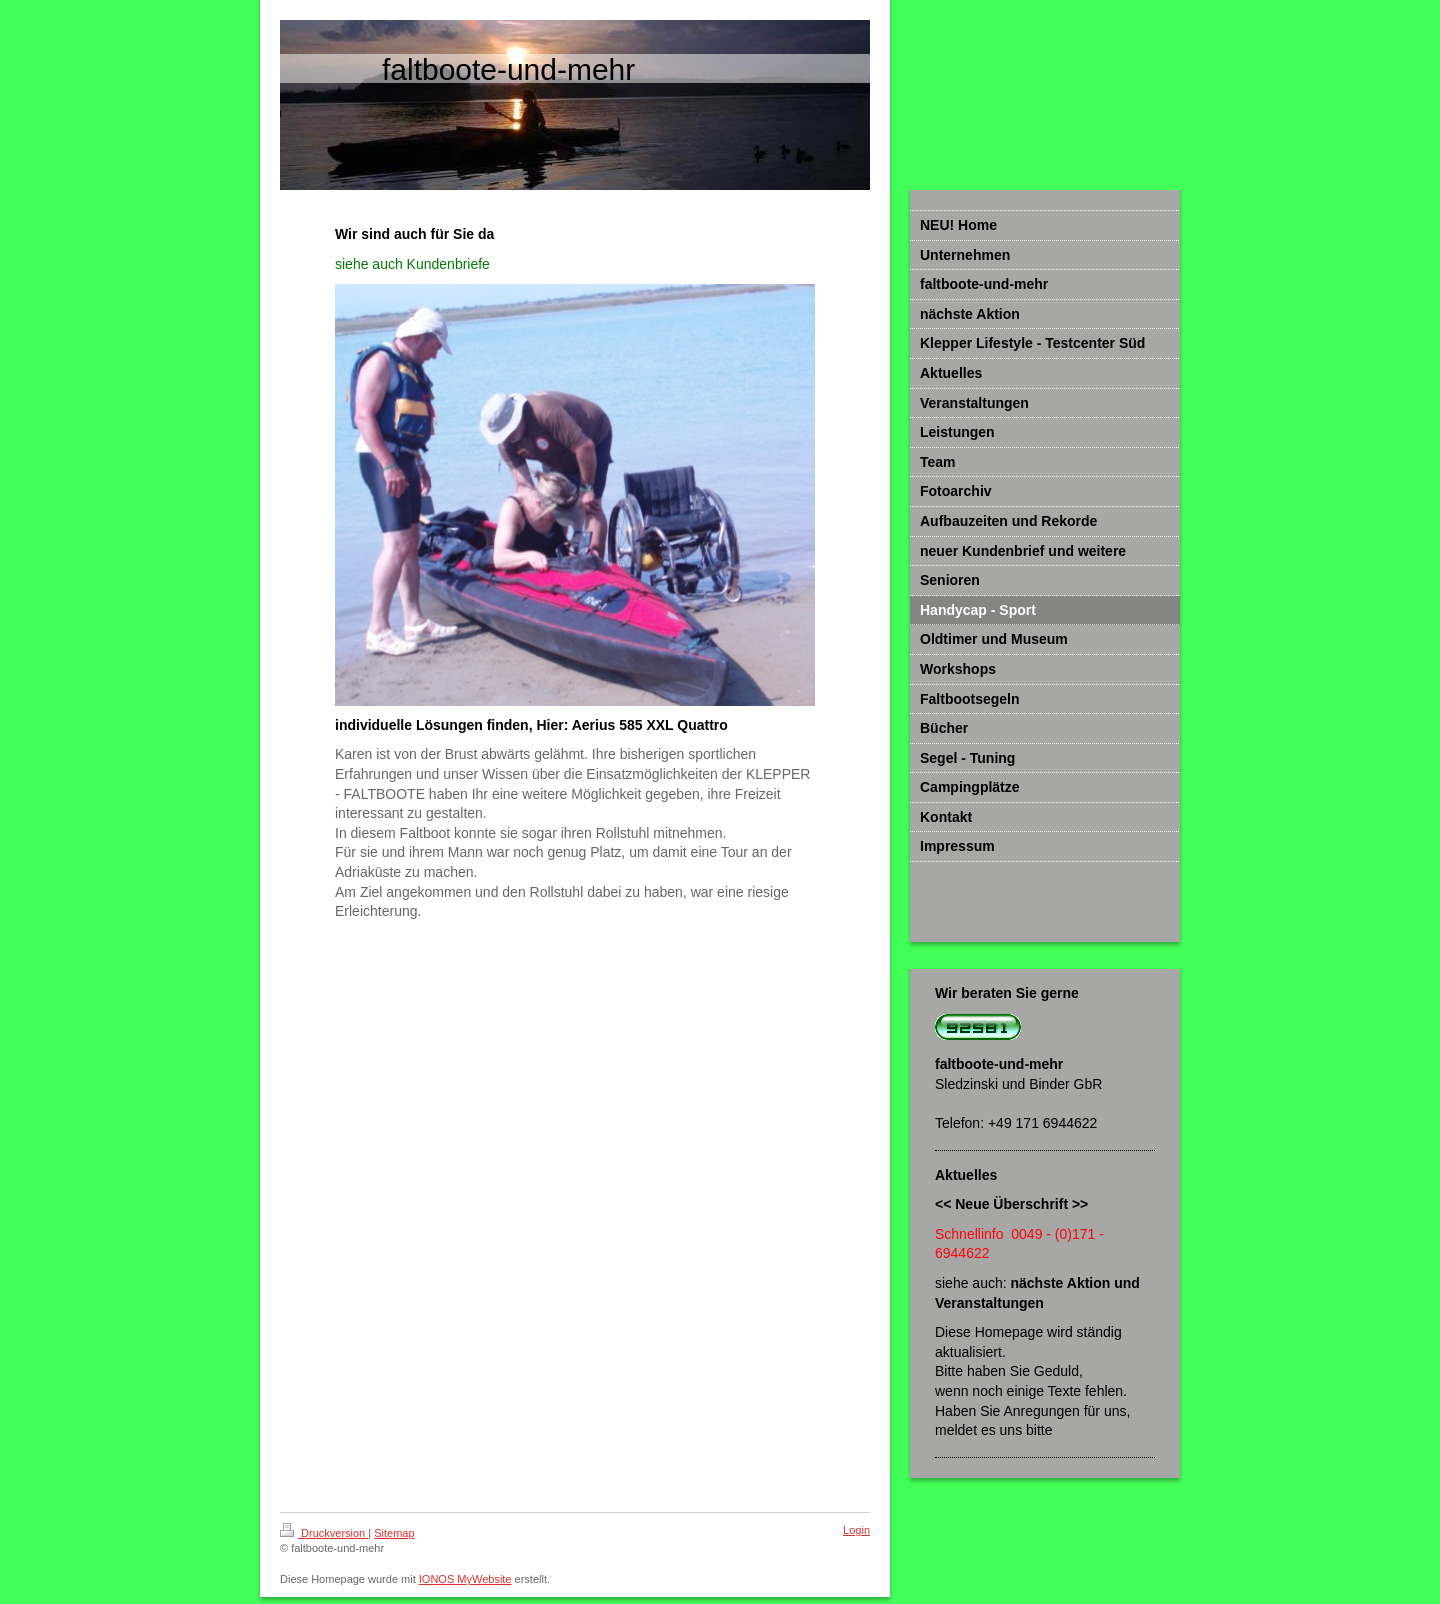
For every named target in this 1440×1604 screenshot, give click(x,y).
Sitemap (394, 1533)
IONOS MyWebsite (465, 1579)
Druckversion (324, 1533)
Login (856, 1530)
